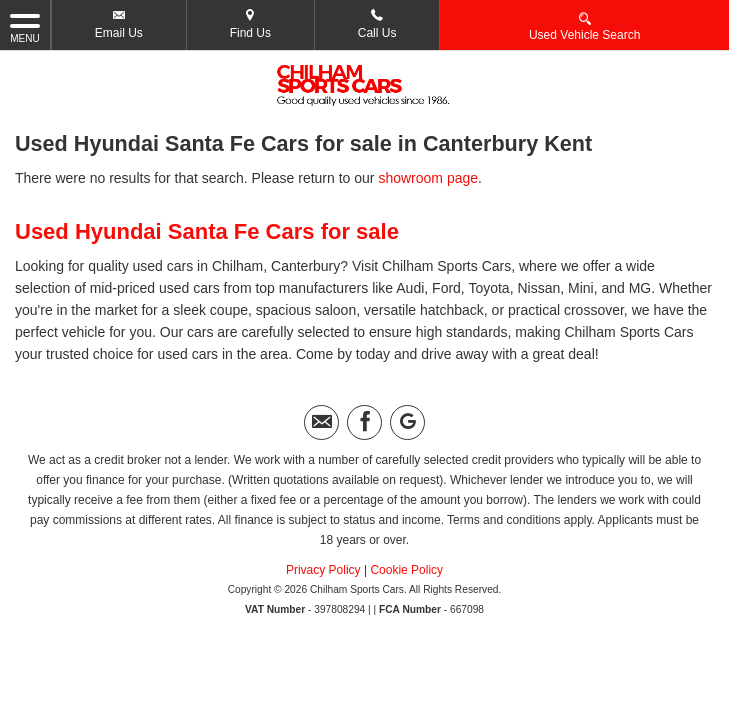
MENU (25, 27)
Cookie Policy (406, 570)
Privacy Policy (323, 570)
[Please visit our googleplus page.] (407, 422)
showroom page (428, 178)
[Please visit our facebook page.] (364, 422)
